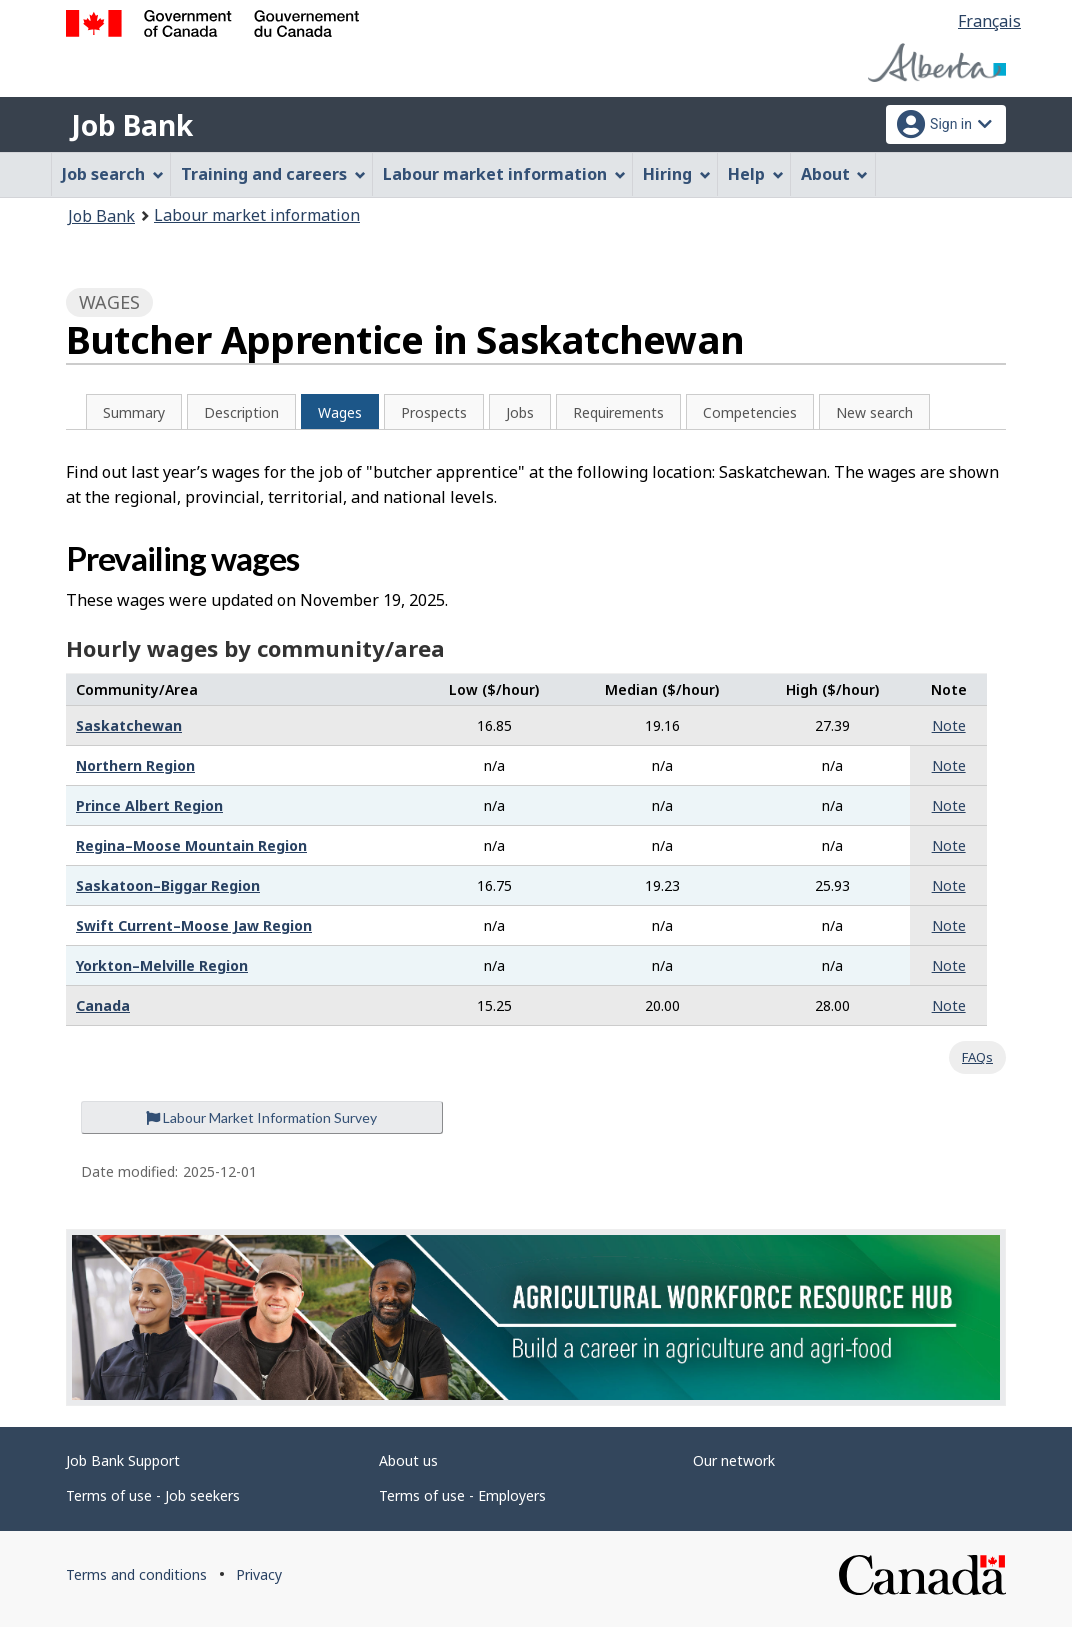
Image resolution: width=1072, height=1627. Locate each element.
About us (408, 1460)
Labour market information (257, 215)
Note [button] (949, 725)
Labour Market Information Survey (261, 1117)
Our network (734, 1460)
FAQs (977, 1057)
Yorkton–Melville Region (162, 965)
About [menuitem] (835, 174)
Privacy (259, 1574)
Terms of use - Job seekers (153, 1495)
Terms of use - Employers (462, 1495)
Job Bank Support (123, 1460)
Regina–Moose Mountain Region (191, 845)
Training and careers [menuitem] (273, 174)
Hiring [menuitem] (677, 174)
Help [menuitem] (756, 174)
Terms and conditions (136, 1574)
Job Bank (132, 125)
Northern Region (135, 765)
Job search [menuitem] (113, 174)
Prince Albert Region (149, 805)
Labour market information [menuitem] (504, 174)
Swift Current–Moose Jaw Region (194, 925)
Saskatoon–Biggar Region (168, 885)
